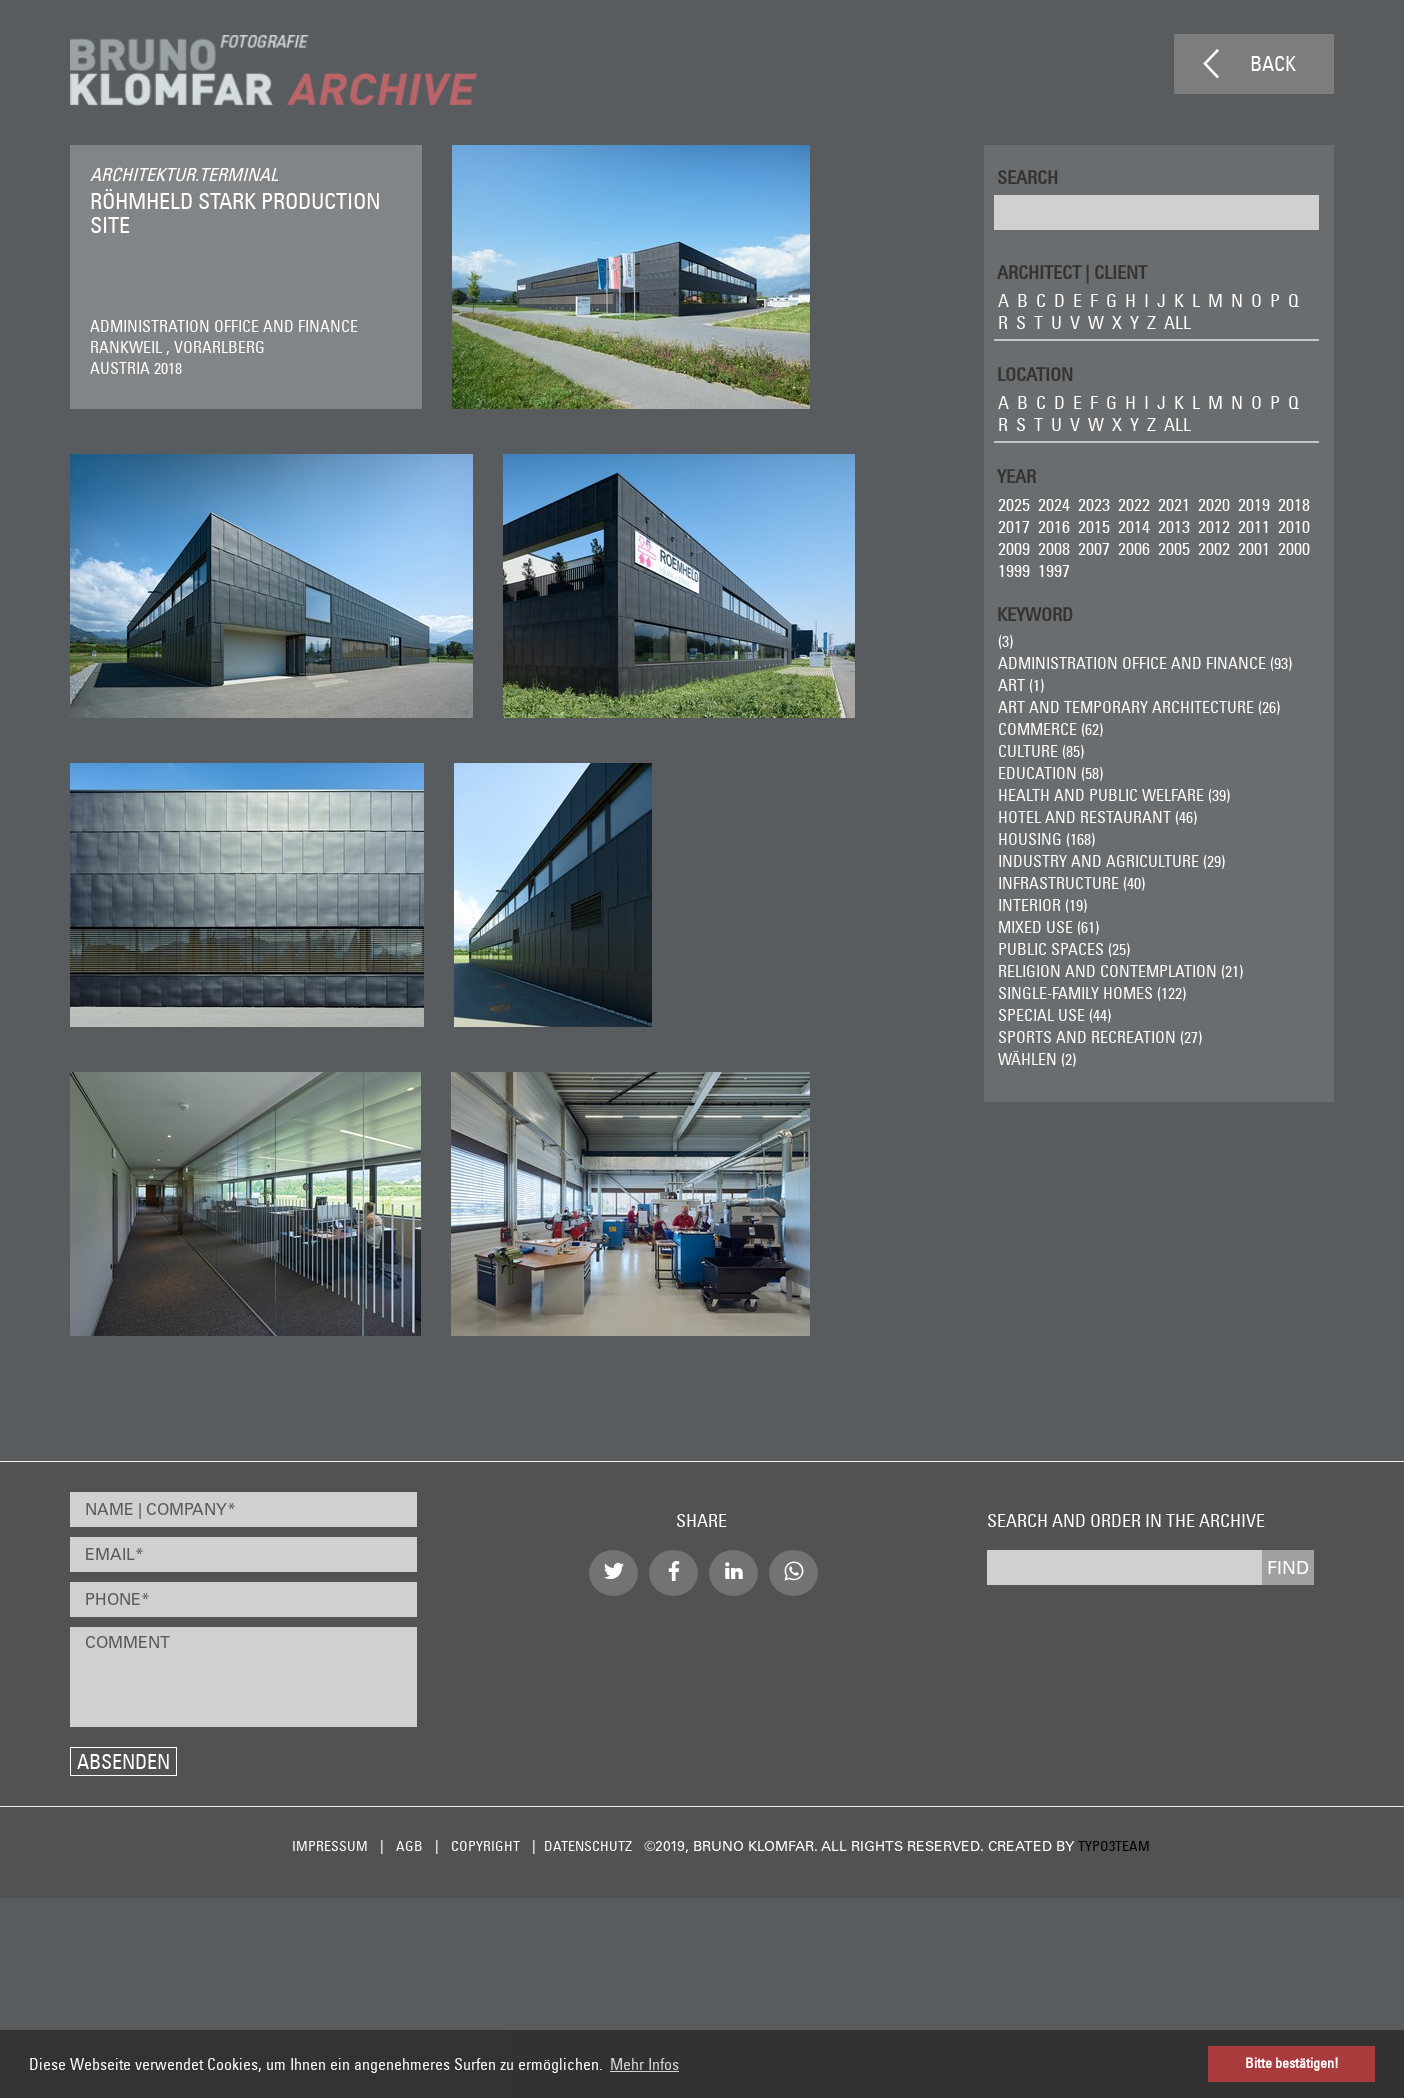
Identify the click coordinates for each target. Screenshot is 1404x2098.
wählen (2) (1037, 1059)
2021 (1174, 504)
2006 (1134, 548)
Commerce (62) (1050, 729)
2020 (1214, 504)
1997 (1054, 570)
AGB (409, 1846)
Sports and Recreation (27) (1100, 1037)
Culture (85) (1041, 751)
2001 (1254, 548)
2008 (1054, 548)
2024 (1054, 504)
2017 (1014, 526)
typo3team (1114, 1846)
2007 (1094, 548)
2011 (1254, 526)
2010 (1294, 526)
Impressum (330, 1846)
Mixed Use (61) (1048, 927)
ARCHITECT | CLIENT (1072, 271)
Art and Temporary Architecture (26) (1139, 707)
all (1177, 322)
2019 (1254, 504)
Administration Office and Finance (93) (1145, 663)
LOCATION (1035, 373)
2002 (1214, 548)
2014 (1134, 526)
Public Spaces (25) (1064, 949)
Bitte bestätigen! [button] (1292, 2063)
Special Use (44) (1054, 1015)
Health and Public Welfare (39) (1114, 795)
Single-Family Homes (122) (1092, 993)
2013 (1174, 526)
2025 (1014, 504)
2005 (1174, 548)
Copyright (485, 1846)
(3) (1005, 641)
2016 (1054, 526)
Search (1027, 176)
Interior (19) (1042, 905)
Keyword (1035, 613)
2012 (1214, 526)
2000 (1294, 548)
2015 (1094, 526)
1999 (1014, 570)
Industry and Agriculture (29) (1111, 861)
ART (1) (1021, 685)
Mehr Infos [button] (644, 2064)
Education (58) (1050, 773)
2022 (1134, 504)
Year (1016, 475)
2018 (1294, 504)
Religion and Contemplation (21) (1120, 971)
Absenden (123, 1761)
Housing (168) (1046, 839)
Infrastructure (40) (1071, 883)
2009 (1014, 548)
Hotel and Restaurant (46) (1097, 817)
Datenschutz (588, 1846)
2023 (1094, 504)
